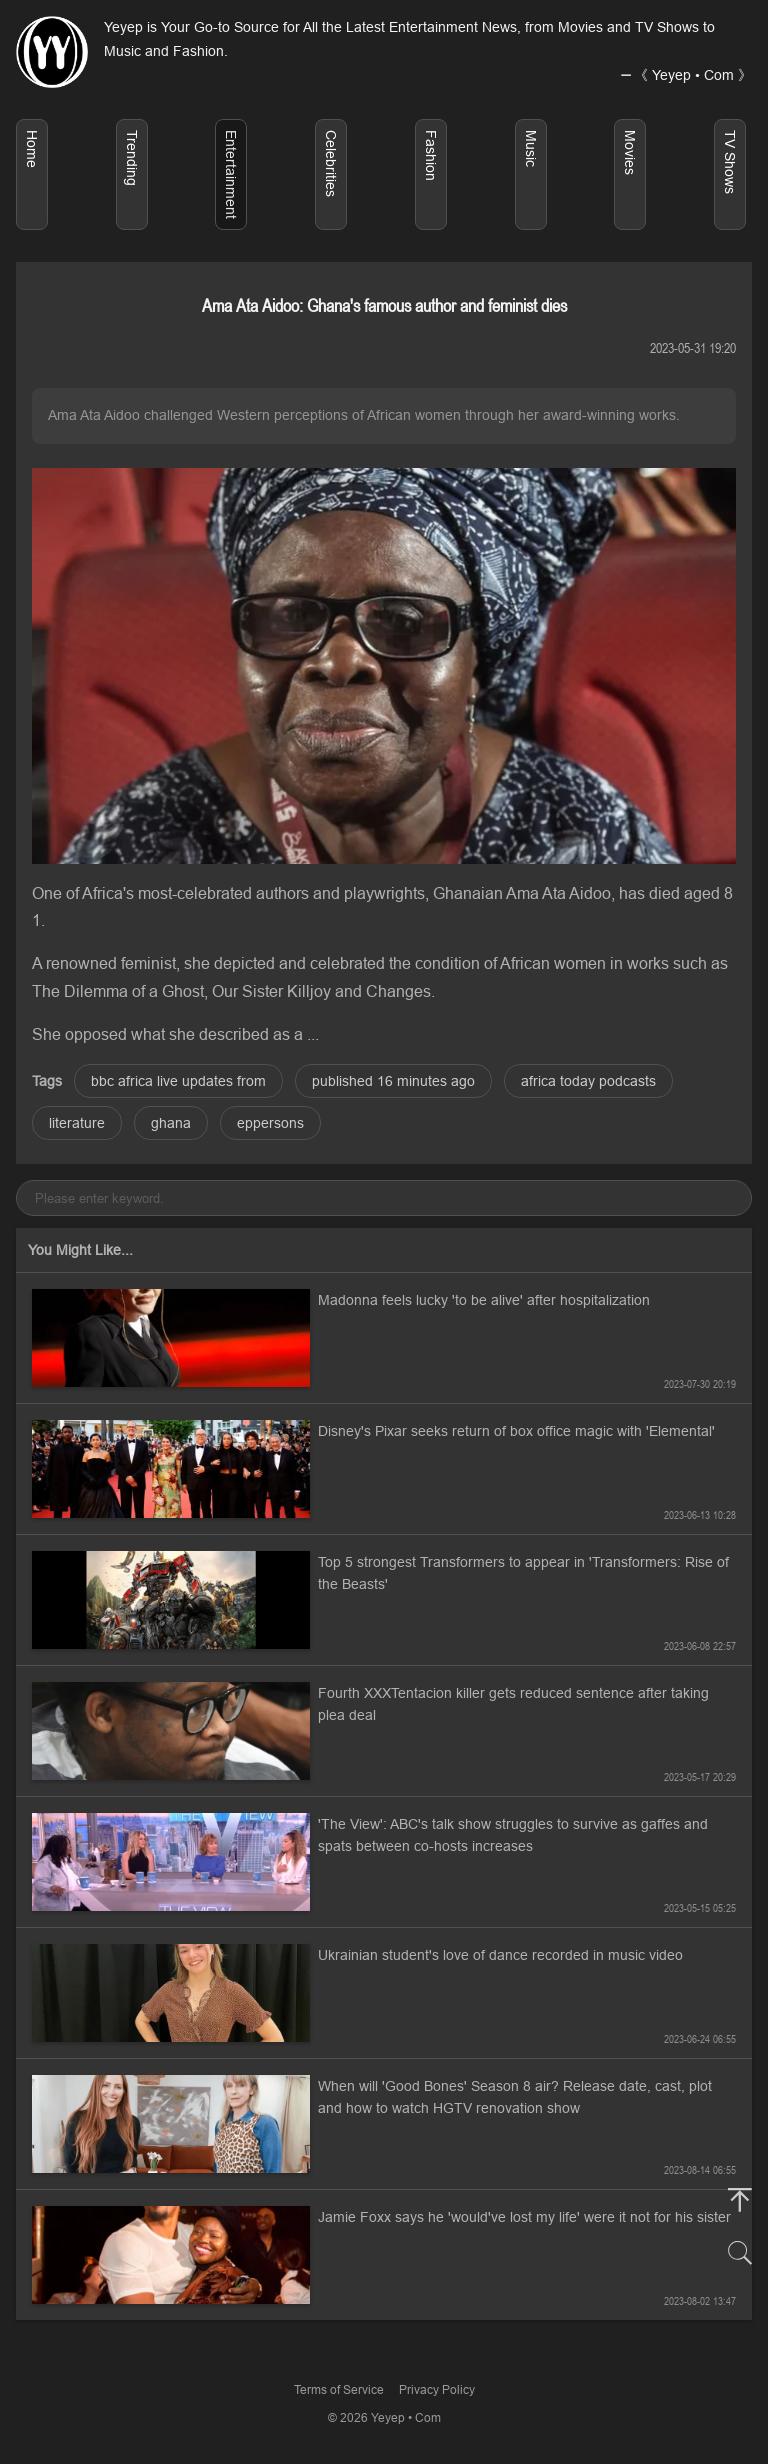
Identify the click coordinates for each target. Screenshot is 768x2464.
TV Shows (730, 162)
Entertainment (231, 174)
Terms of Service (339, 2389)
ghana (171, 1123)
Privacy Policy (437, 2389)
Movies (630, 152)
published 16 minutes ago (393, 1081)
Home (32, 149)
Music (531, 148)
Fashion (431, 155)
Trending (132, 158)
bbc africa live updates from (178, 1081)
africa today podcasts (588, 1081)
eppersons (270, 1123)
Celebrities (331, 163)
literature (77, 1123)
